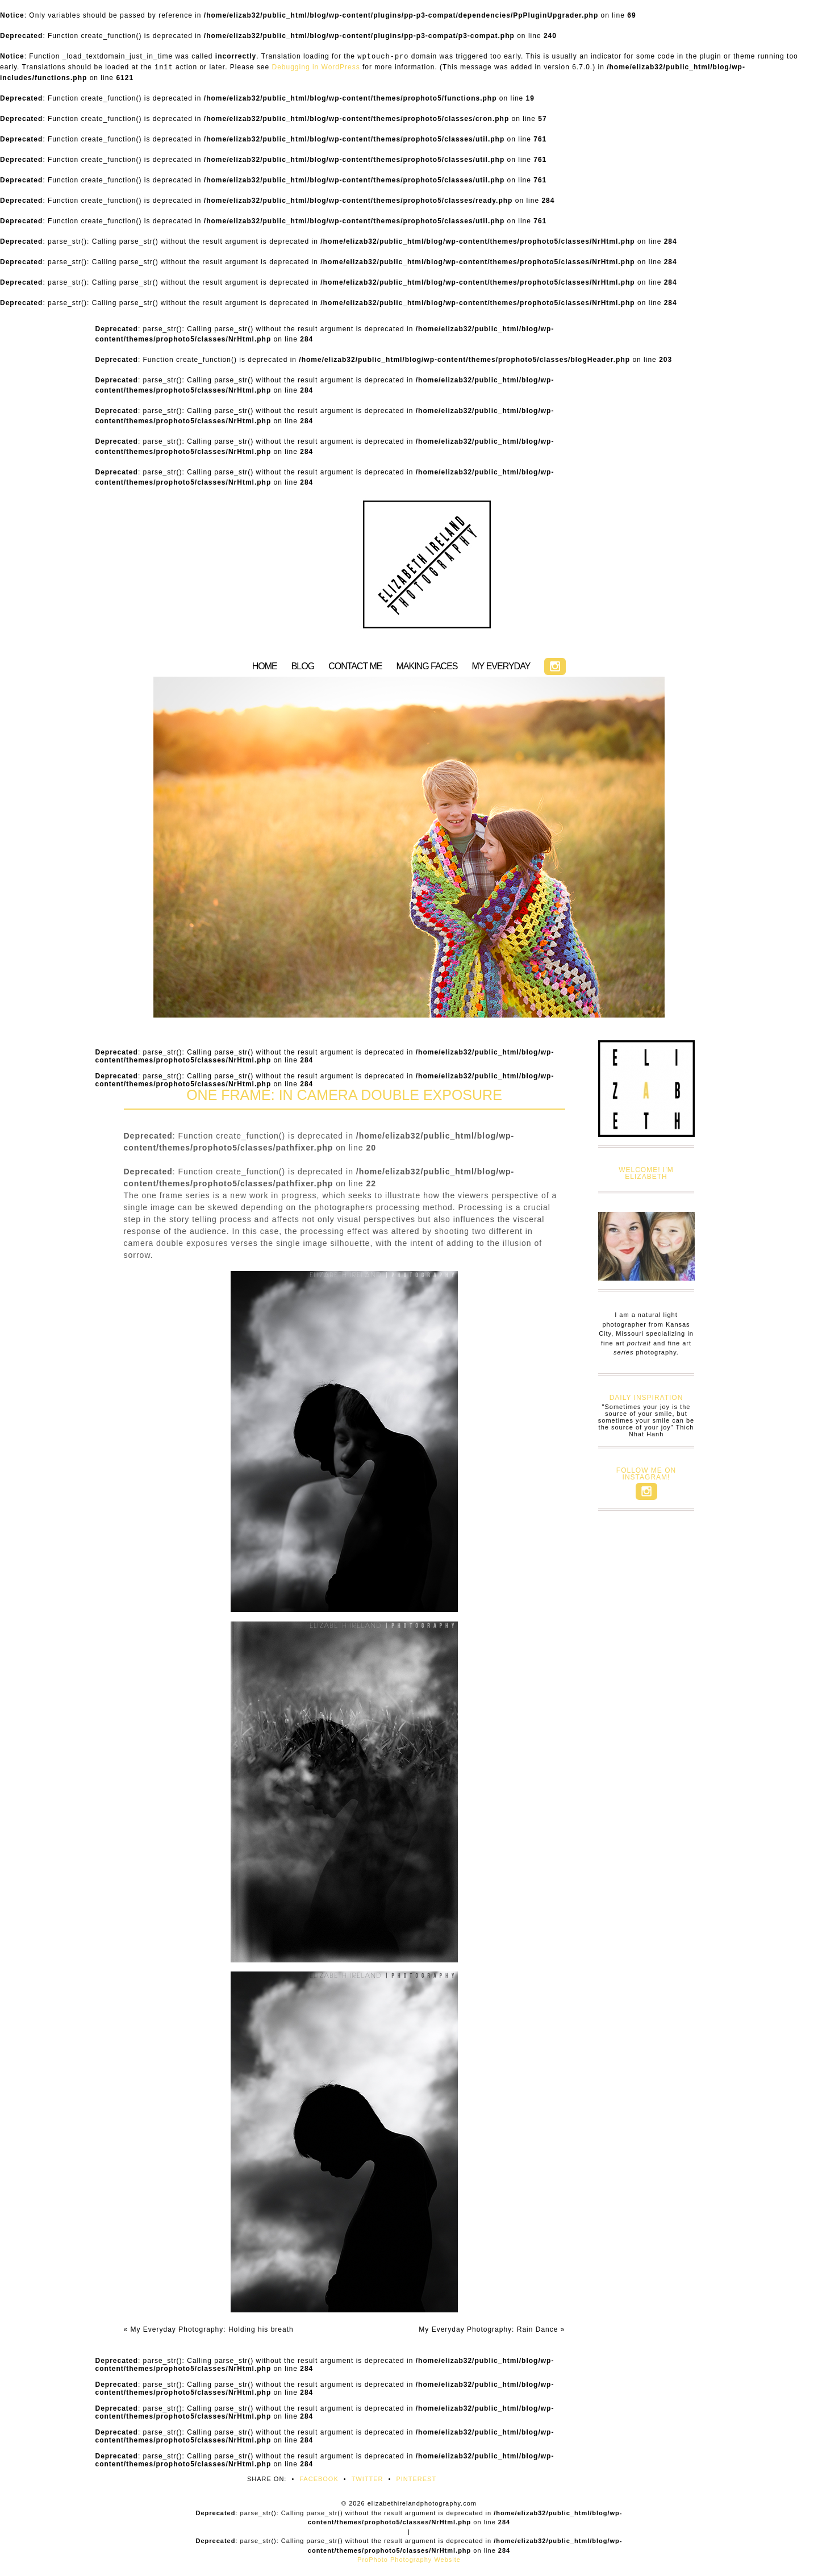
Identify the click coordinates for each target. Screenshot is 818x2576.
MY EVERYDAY (500, 666)
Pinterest (416, 2479)
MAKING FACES (426, 666)
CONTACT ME (355, 666)
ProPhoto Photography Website (409, 2559)
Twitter (367, 2479)
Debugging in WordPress (316, 67)
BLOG (302, 666)
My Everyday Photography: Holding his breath (209, 2329)
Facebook (319, 2479)
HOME (264, 666)
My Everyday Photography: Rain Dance (492, 2329)
